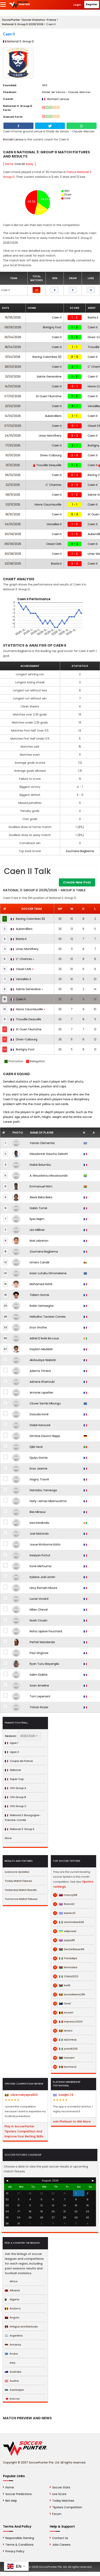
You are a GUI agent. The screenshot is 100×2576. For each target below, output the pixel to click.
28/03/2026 (13, 367)
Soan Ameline (39, 1686)
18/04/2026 (13, 347)
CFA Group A (15, 1788)
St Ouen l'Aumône (48, 396)
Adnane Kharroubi (42, 1382)
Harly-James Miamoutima (48, 1501)
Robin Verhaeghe (42, 1306)
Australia (13, 2372)
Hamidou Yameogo (43, 1490)
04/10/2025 (13, 524)
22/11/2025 (13, 485)
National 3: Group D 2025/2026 (22, 24)
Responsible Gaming (19, 2538)
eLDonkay (65, 2040)
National (13, 1770)
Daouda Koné (39, 1414)
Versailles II (54, 524)
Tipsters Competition (67, 2507)
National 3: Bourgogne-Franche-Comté (23, 1817)
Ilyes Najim (37, 1219)
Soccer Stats (61, 2487)
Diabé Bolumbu (40, 1165)
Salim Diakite (39, 1675)
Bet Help (11, 2501)
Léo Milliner (37, 1230)
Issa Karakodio (39, 1523)
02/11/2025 (13, 505)
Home (9, 164)
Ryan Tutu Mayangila (44, 1664)
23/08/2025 (13, 564)
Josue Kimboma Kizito (45, 1544)
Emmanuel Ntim (41, 1186)
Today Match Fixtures (18, 1881)
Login (77, 5)
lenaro (63, 2031)
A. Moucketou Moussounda (49, 1176)
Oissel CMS (53, 544)
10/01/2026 (12, 455)
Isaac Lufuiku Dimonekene (48, 1273)
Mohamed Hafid (41, 1284)
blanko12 (64, 1913)
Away (29, 164)
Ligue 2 (12, 1752)
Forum (56, 2514)
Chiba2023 (65, 1976)
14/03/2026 (13, 386)
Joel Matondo (39, 1534)
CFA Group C (15, 1806)
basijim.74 (63, 2095)
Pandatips (65, 1958)
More (8, 1838)
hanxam (64, 2058)
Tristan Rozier (39, 1707)
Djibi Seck (36, 1447)
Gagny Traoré (39, 1479)
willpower (65, 1931)
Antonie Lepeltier (41, 1393)
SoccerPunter (11, 20)
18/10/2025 (12, 514)
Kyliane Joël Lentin (42, 1577)
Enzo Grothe (38, 1327)
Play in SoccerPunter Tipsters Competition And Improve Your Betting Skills (23, 2131)
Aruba (11, 2354)
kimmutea (65, 1967)
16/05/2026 (13, 317)
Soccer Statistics (33, 20)
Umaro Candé (39, 1262)
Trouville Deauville (47, 465)
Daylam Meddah (41, 1349)
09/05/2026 (12, 327)
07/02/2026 (12, 426)
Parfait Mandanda (42, 1642)
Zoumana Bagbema (80, 851)
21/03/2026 (13, 377)
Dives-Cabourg (50, 455)
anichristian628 (68, 1922)
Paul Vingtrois (39, 1653)
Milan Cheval (39, 1610)
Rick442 (63, 1904)
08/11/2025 (12, 495)
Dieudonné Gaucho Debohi (49, 1154)
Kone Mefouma (40, 1566)
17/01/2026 (12, 445)
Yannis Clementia (42, 1143)
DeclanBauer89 (68, 1949)
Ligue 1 (11, 1743)
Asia (10, 2363)
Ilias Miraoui (38, 1512)
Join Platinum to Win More (72, 2122)
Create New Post (77, 882)
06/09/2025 (12, 544)
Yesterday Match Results (21, 1890)
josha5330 (65, 2049)
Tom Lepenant (40, 1696)
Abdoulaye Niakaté (43, 1360)
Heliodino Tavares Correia (48, 1317)
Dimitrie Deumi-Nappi (45, 1436)
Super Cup (14, 1779)
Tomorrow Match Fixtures (21, 1899)
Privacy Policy (14, 2551)
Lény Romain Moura (43, 1588)
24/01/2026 (13, 436)
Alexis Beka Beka (41, 1197)
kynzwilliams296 (69, 1995)
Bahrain (12, 2399)
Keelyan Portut (40, 1555)
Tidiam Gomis (39, 1295)
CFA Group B (15, 1797)
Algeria (12, 2299)
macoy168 (65, 1895)
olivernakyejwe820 (21, 2095)
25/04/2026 (12, 337)
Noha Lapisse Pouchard (46, 1631)
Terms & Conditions (19, 2545)
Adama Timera (40, 1371)
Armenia (13, 2345)
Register (92, 4)
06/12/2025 (13, 475)
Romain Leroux (55, 99)
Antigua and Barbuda (21, 2326)
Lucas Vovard (39, 1599)
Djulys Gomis (39, 1458)
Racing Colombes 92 (46, 357)
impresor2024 (68, 2022)
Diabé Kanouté (40, 1425)
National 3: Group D (18, 41)
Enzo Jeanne (38, 1469)
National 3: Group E (19, 1829)
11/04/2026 (12, 357)
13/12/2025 (13, 465)
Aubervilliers (53, 416)
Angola (12, 2317)
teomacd (64, 2067)
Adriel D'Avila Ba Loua (44, 1338)
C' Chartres (53, 485)
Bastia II (93, 317)
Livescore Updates (17, 1872)
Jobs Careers (61, 2545)
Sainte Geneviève (49, 377)
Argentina (14, 2336)
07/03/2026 (12, 396)
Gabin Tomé (38, 1208)
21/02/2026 (13, 406)
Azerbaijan (14, 2390)
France (51, 20)
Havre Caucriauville (47, 505)
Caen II (56, 317)
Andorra (13, 2308)
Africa (11, 2281)
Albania (12, 2290)
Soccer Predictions (18, 2494)
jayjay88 (64, 1940)
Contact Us (60, 2538)
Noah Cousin (38, 1620)
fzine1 (62, 2004)
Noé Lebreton (39, 1241)
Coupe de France (19, 1761)
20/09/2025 (13, 534)
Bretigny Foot (52, 327)
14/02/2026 (13, 416)
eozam (63, 2013)
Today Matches (63, 2501)
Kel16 (61, 1985)
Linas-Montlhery (50, 436)
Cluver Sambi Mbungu (45, 1403)
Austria (12, 2381)
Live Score (59, 2494)
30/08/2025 (13, 554)
